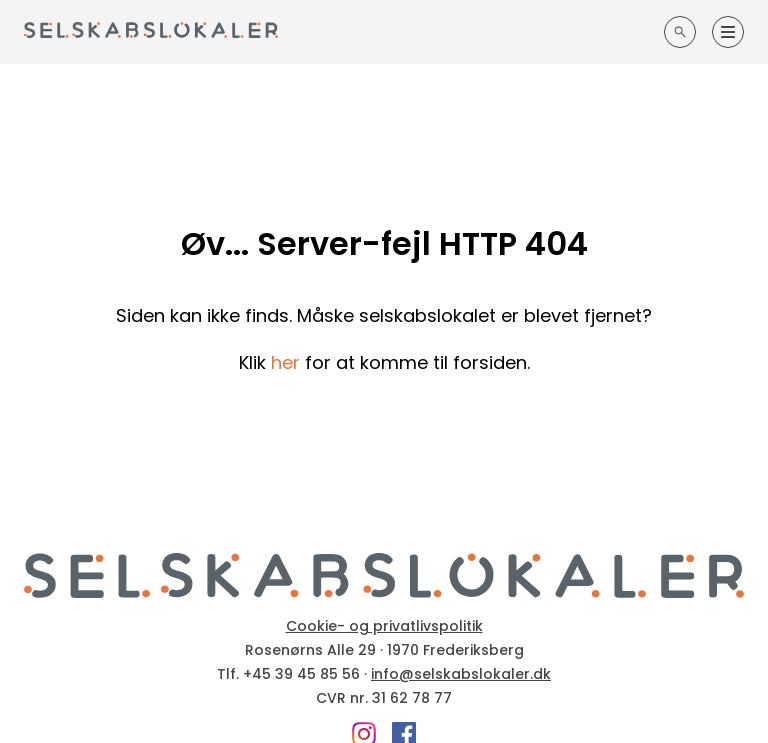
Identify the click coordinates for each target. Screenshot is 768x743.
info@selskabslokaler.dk (461, 674)
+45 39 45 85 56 (301, 674)
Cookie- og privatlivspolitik (384, 626)
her (285, 362)
